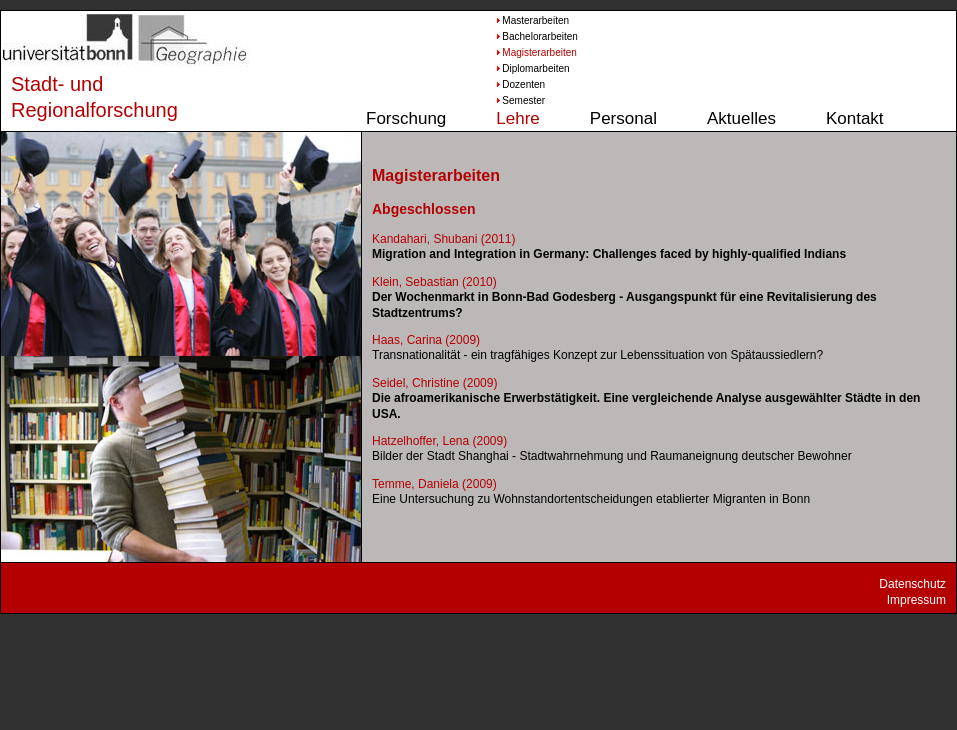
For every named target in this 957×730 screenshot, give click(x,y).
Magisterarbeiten (532, 52)
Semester (523, 100)
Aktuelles (741, 118)
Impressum (916, 600)
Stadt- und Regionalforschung (76, 97)
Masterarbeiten (532, 20)
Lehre (517, 118)
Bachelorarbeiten (532, 36)
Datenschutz (912, 584)
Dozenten (523, 84)
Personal (623, 118)
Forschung (406, 118)
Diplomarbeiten (532, 68)
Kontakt (855, 118)
